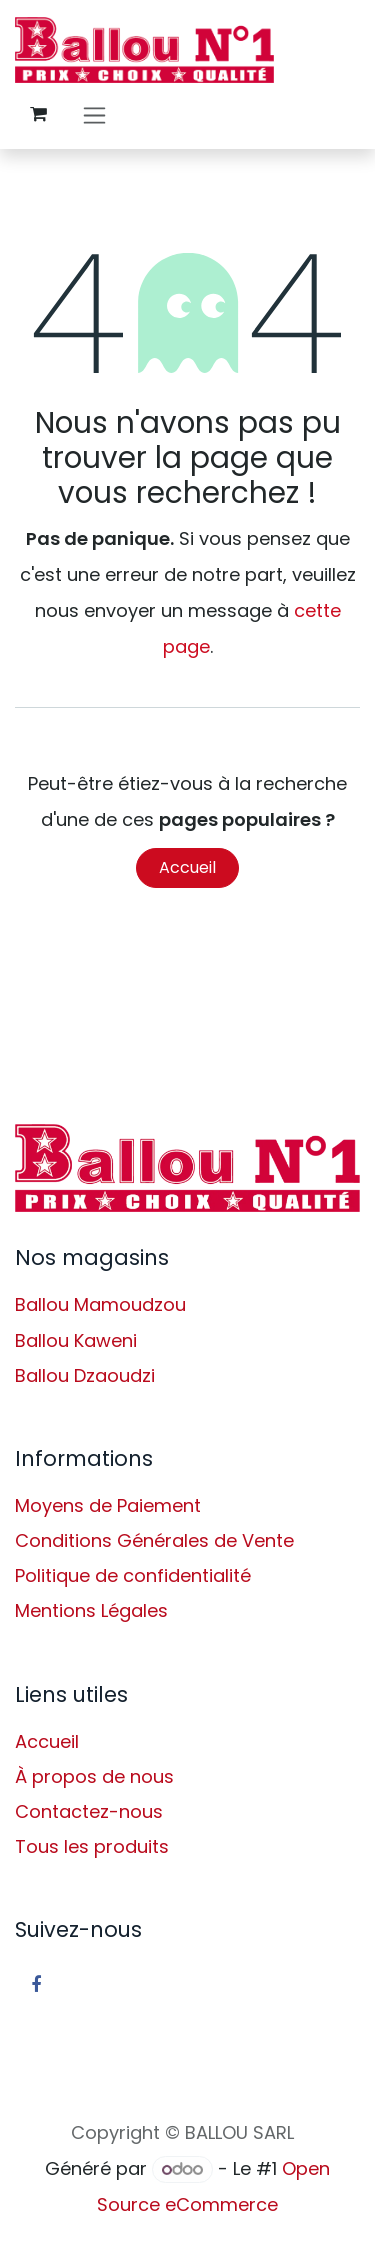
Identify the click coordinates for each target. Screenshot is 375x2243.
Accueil (187, 867)
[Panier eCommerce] (38, 114)
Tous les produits (92, 1846)
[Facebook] (36, 1985)
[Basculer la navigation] (94, 114)
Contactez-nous (89, 1811)
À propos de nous (94, 1776)
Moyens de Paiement (108, 1505)
